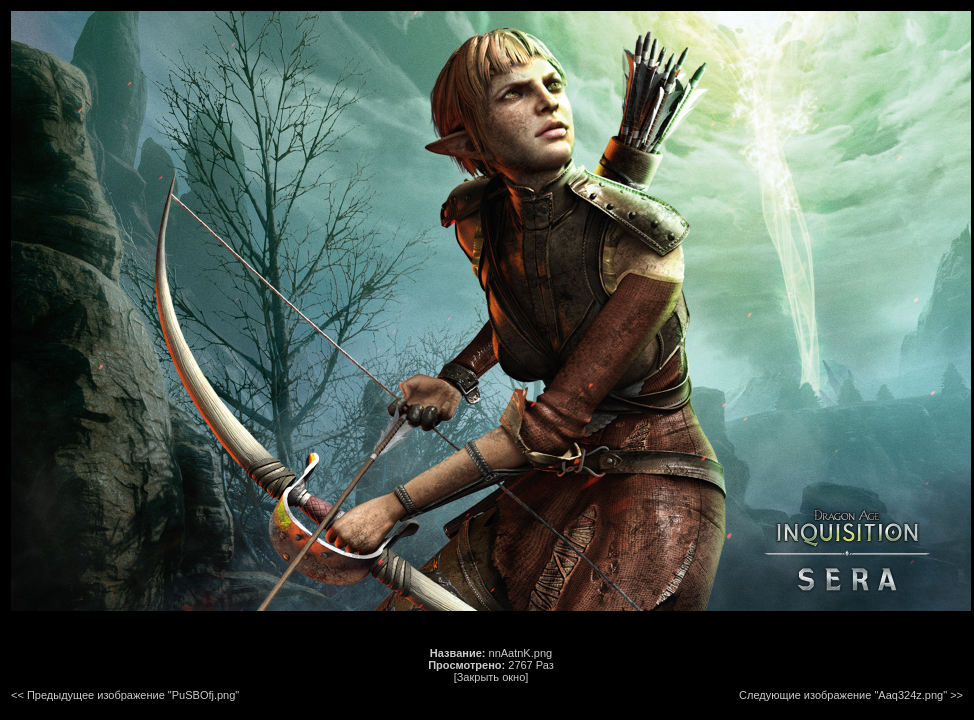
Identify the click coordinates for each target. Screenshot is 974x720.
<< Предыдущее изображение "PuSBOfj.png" (125, 695)
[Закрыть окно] (491, 677)
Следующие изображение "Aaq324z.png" (843, 695)
